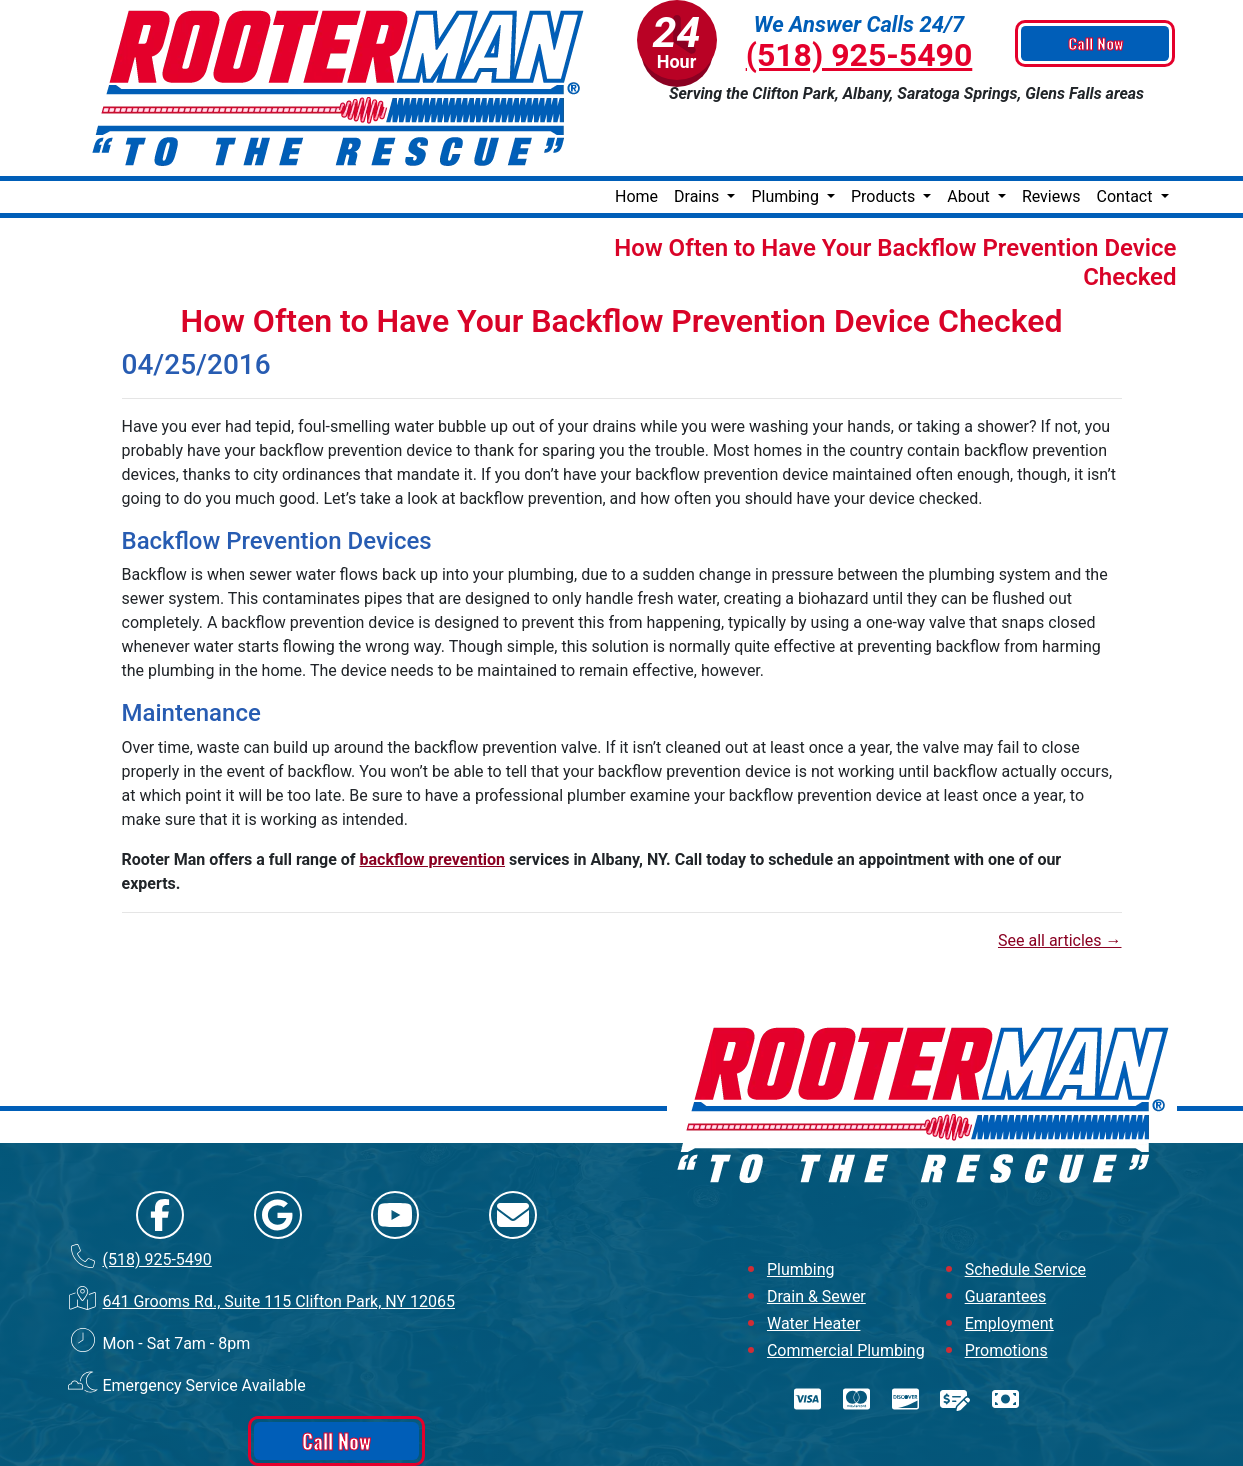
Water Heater (814, 1259)
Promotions (1006, 1286)
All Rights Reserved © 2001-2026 (691, 1431)
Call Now (1096, 44)
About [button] (970, 132)
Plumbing (801, 1205)
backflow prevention (433, 795)
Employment (1009, 1259)
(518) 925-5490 (859, 55)
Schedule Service (1025, 1205)
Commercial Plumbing (846, 1286)
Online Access (574, 1431)
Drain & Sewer (816, 1232)
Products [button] (885, 132)
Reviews (1051, 132)
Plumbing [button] (787, 132)
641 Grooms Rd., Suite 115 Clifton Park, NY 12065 (278, 1237)
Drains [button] (698, 132)
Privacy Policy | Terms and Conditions (621, 1449)
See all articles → (1060, 876)
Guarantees (1006, 1232)
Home (636, 132)
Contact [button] (1127, 132)
